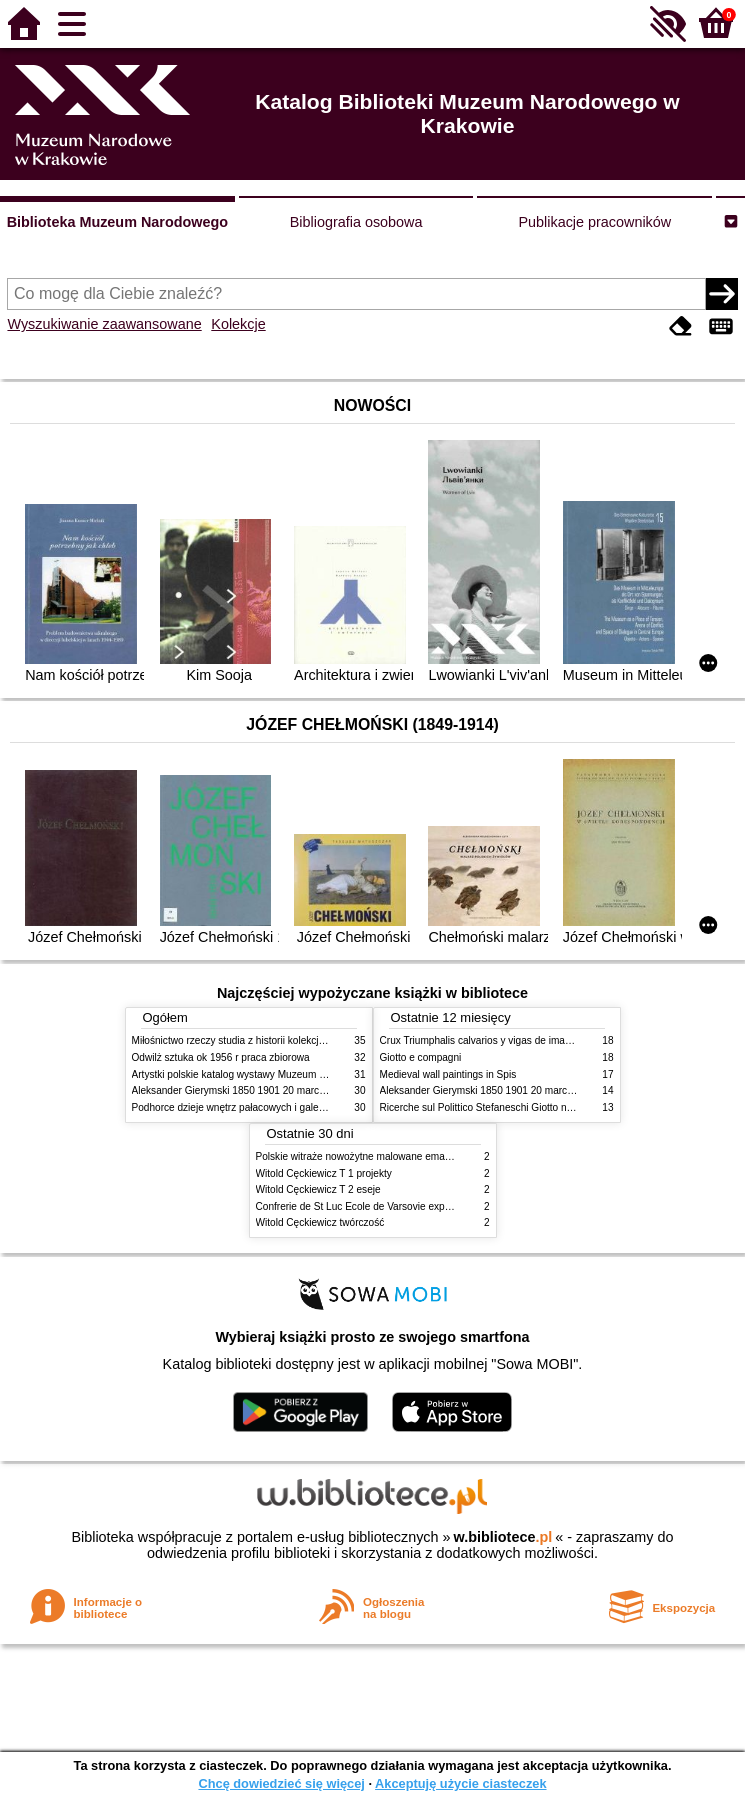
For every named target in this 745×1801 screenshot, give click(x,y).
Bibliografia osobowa (356, 222)
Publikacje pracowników (594, 222)
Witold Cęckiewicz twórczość (320, 1222)
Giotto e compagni (421, 1057)
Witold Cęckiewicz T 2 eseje (318, 1189)
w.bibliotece (503, 1537)
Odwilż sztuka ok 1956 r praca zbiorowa (221, 1057)
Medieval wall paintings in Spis (448, 1074)
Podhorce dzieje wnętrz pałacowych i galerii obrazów (250, 1107)
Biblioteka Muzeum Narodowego (117, 222)
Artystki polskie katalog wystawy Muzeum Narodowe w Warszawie (279, 1074)
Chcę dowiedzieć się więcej (281, 1783)
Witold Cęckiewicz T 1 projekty (324, 1173)
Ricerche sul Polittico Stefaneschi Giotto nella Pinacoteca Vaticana (528, 1107)
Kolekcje (238, 324)
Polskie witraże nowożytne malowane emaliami (361, 1156)
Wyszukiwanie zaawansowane (104, 324)
